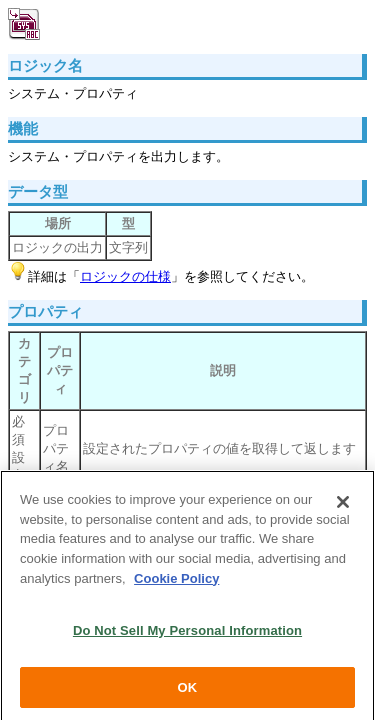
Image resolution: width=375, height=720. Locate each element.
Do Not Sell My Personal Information (187, 633)
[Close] (343, 505)
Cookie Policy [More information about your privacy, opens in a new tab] (176, 580)
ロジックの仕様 (125, 276)
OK (188, 690)
